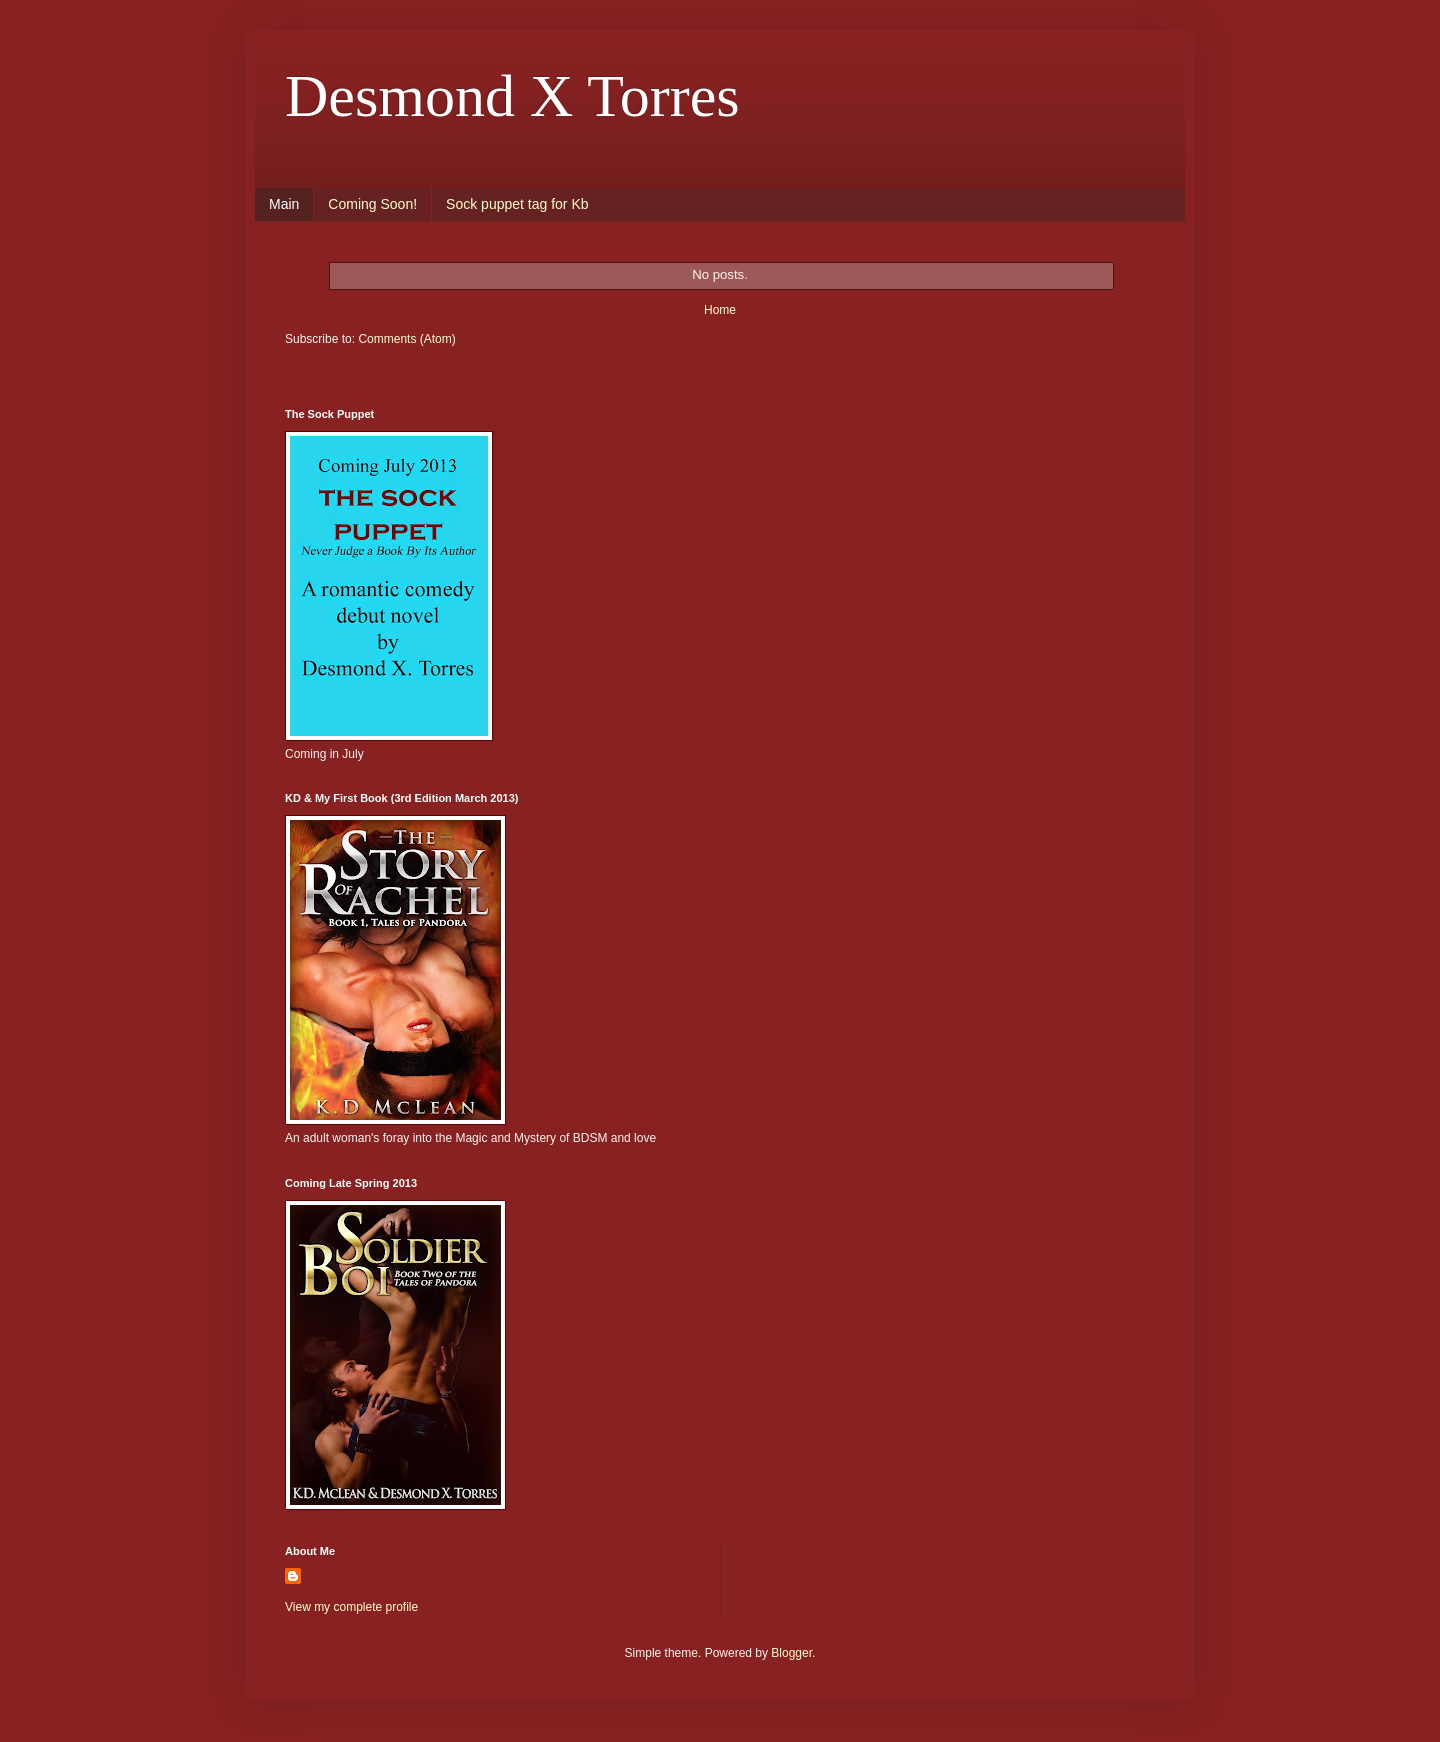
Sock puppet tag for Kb (517, 204)
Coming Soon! (372, 204)
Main (284, 204)
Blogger (791, 1653)
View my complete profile (351, 1607)
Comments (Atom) (406, 339)
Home (720, 310)
